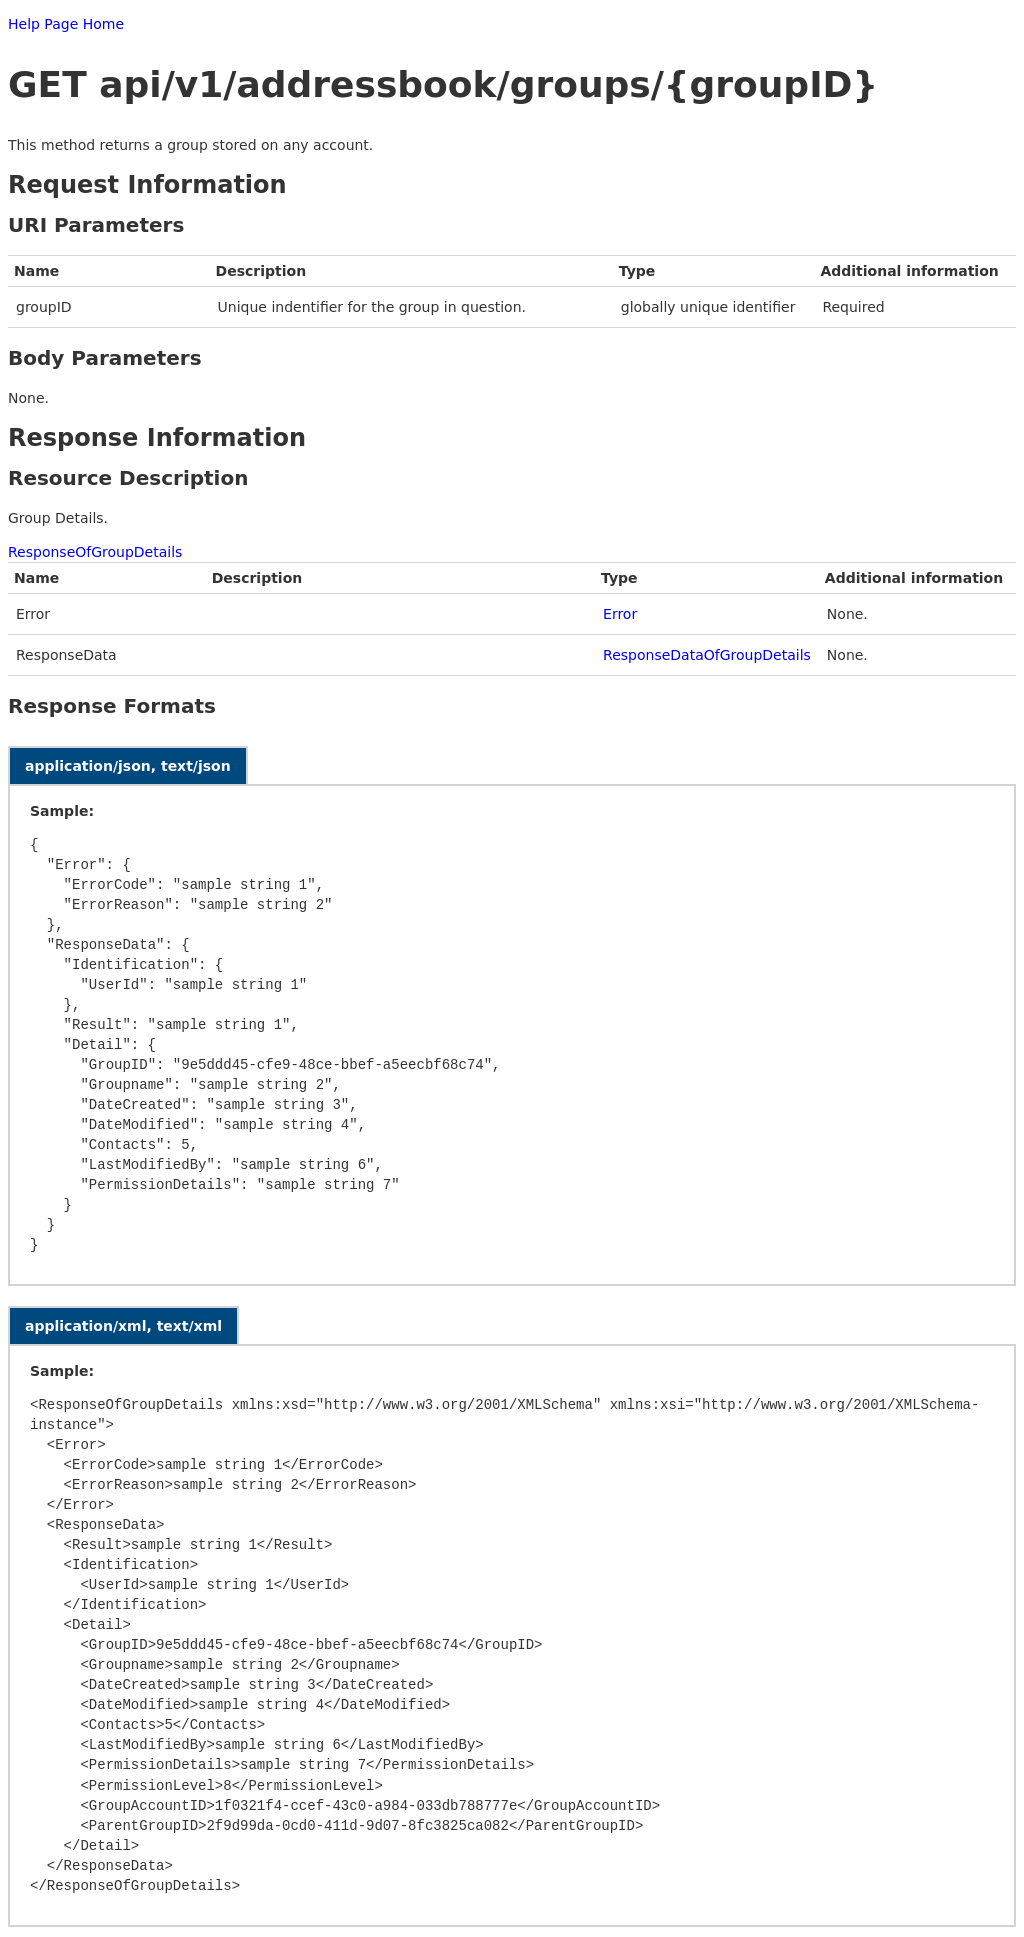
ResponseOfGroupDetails (95, 552)
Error (620, 614)
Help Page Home (66, 24)
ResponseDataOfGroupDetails (707, 655)
